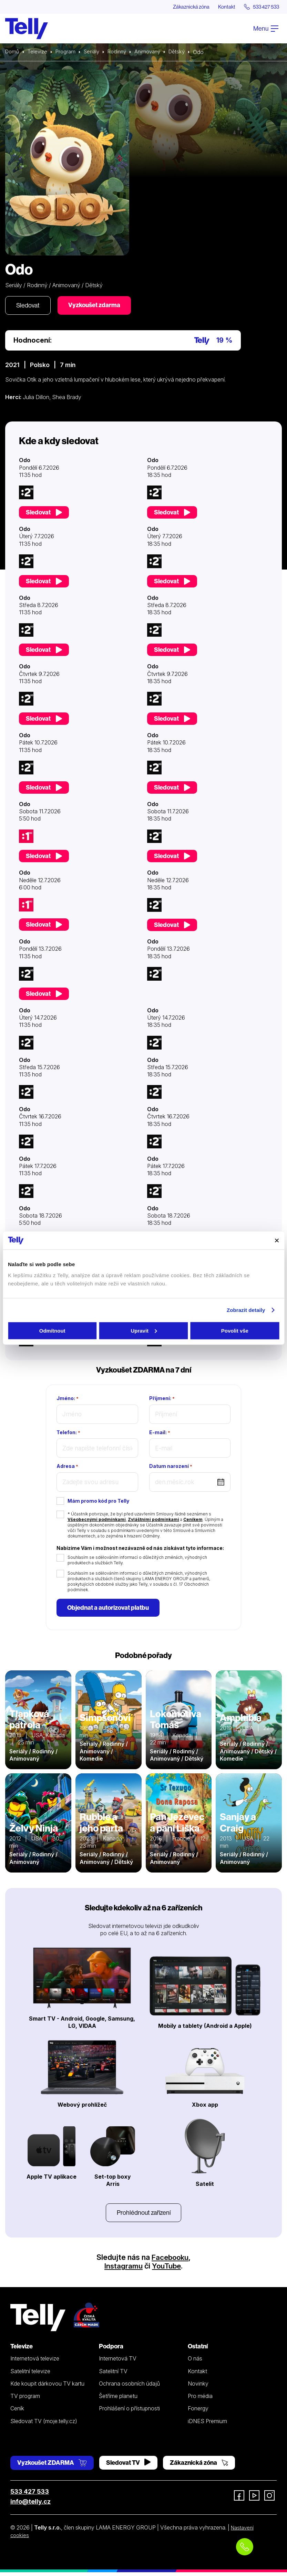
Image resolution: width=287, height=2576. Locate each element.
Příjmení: (162, 1400)
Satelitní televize (30, 2375)
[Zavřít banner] (276, 1240)
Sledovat (29, 306)
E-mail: (159, 1434)
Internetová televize (34, 2362)
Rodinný (122, 52)
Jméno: (68, 1400)
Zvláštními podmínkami (153, 1521)
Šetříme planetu (118, 2400)
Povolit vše (234, 1330)
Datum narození (170, 1468)
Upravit (144, 1330)
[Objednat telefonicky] (244, 2546)
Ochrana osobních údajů (129, 2387)
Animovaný (155, 52)
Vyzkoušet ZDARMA (52, 2467)
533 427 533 (29, 2495)
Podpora (111, 2350)
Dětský (186, 52)
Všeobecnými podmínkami (97, 1521)
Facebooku (170, 2261)
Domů (12, 52)
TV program (25, 2400)
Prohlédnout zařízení (144, 2216)
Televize (39, 52)
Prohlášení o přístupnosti (129, 2412)
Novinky (198, 2387)
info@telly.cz (30, 2505)
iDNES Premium (207, 2425)
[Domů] (26, 29)
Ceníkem (193, 1521)
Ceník (17, 2412)
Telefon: (68, 1434)
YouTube (167, 2269)
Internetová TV (117, 2362)
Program (68, 52)
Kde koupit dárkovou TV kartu (47, 2387)
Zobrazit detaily (246, 1310)
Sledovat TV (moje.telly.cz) (43, 2425)
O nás (195, 2362)
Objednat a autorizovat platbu (109, 1610)
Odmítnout (52, 1330)
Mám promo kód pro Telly (98, 1502)
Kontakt (220, 6)
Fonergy (198, 2412)
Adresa (67, 1468)
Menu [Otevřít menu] (265, 29)
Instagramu (123, 2269)
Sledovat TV (128, 2467)
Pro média (200, 2400)
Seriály (95, 52)
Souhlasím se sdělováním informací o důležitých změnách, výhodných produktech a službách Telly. (137, 1561)
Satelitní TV (113, 2375)
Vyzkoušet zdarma (98, 306)
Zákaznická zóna (181, 6)
